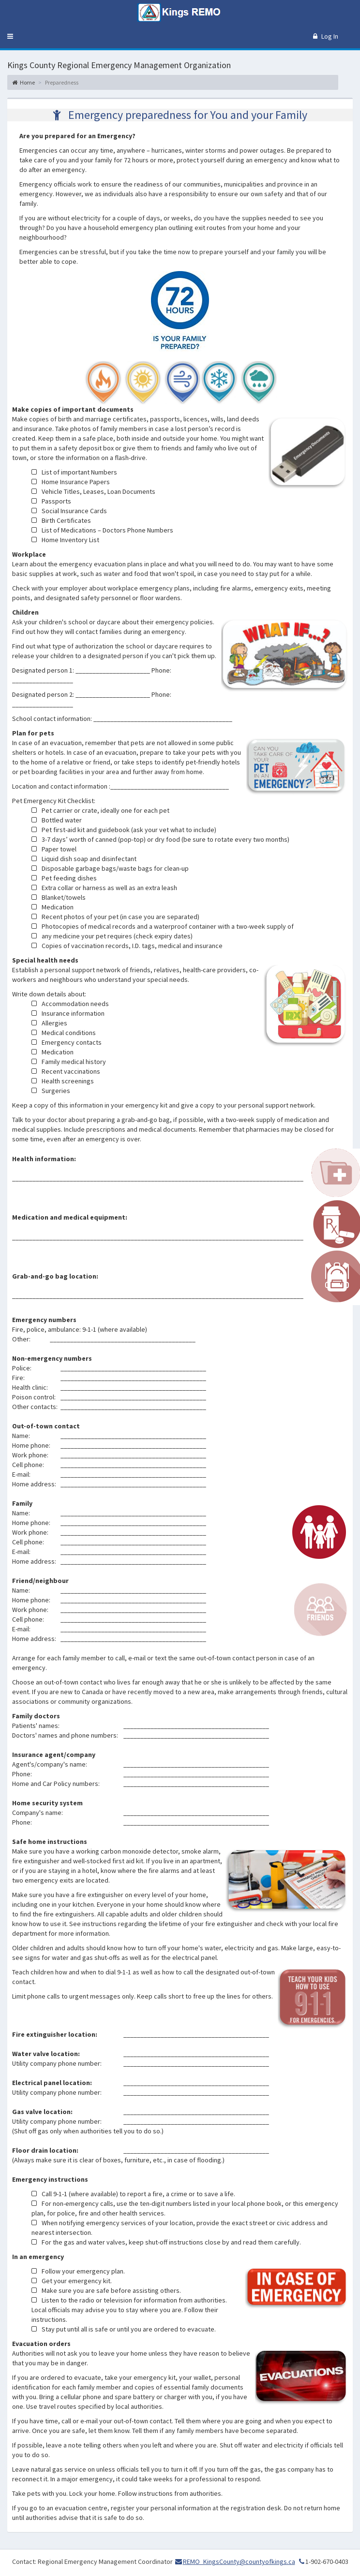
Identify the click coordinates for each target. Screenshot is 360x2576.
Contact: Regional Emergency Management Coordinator (92, 2561)
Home (23, 82)
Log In (325, 36)
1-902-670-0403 (322, 2561)
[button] (10, 36)
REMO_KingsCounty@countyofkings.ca (239, 2561)
